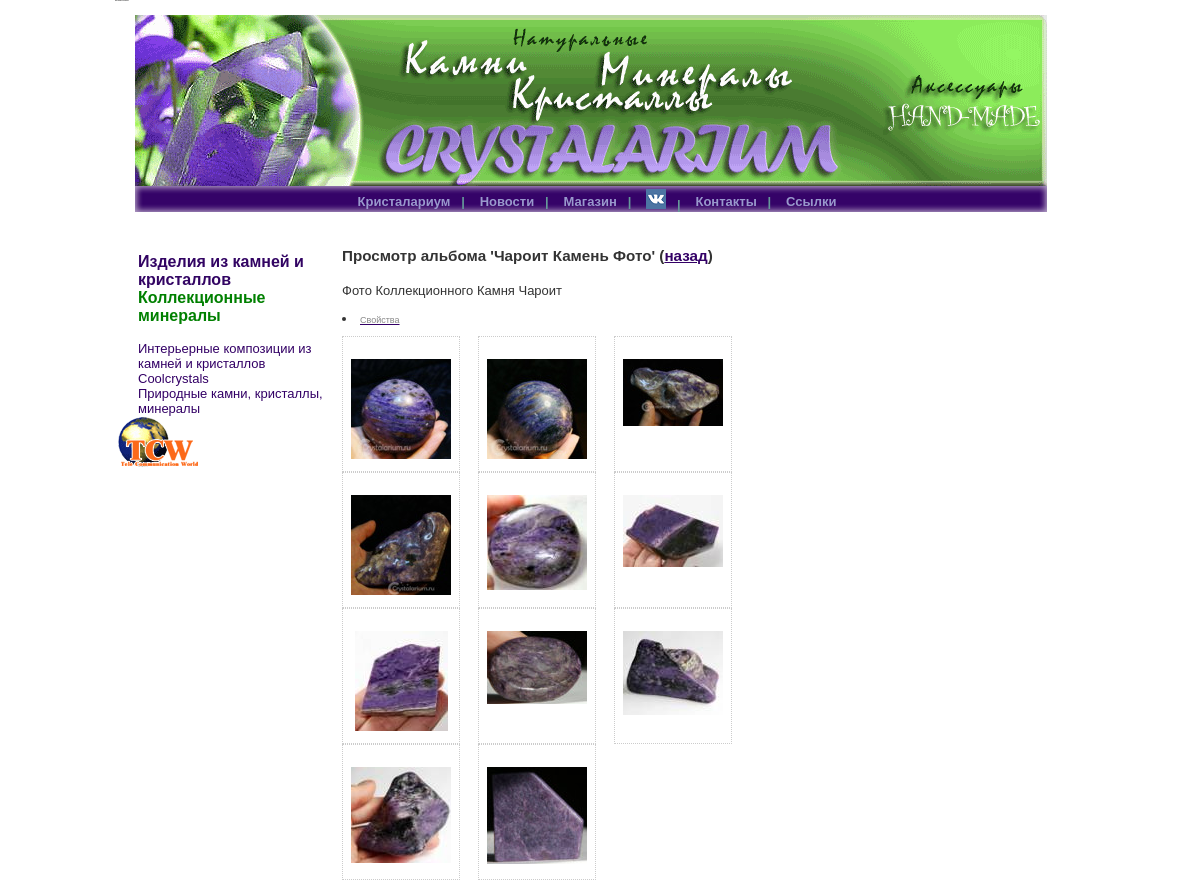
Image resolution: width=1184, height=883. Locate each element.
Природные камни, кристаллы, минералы (230, 401)
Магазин (590, 201)
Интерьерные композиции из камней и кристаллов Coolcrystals (225, 363)
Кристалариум (404, 201)
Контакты (725, 201)
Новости (507, 201)
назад (685, 255)
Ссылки (811, 201)
